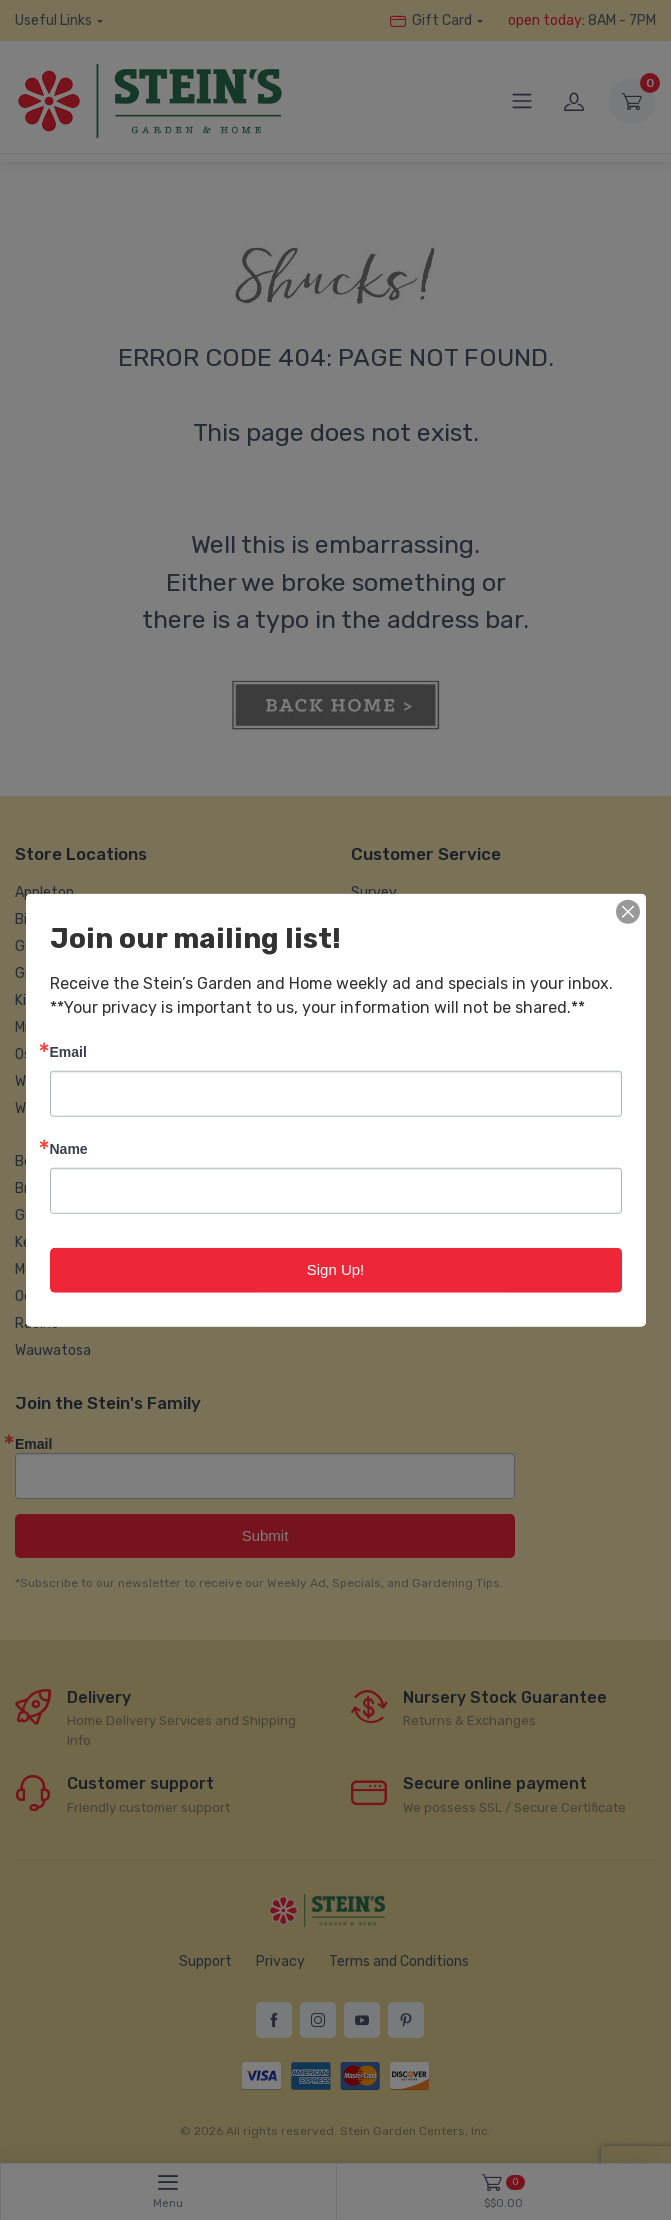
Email (68, 1051)
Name (69, 1148)
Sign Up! (336, 1269)
